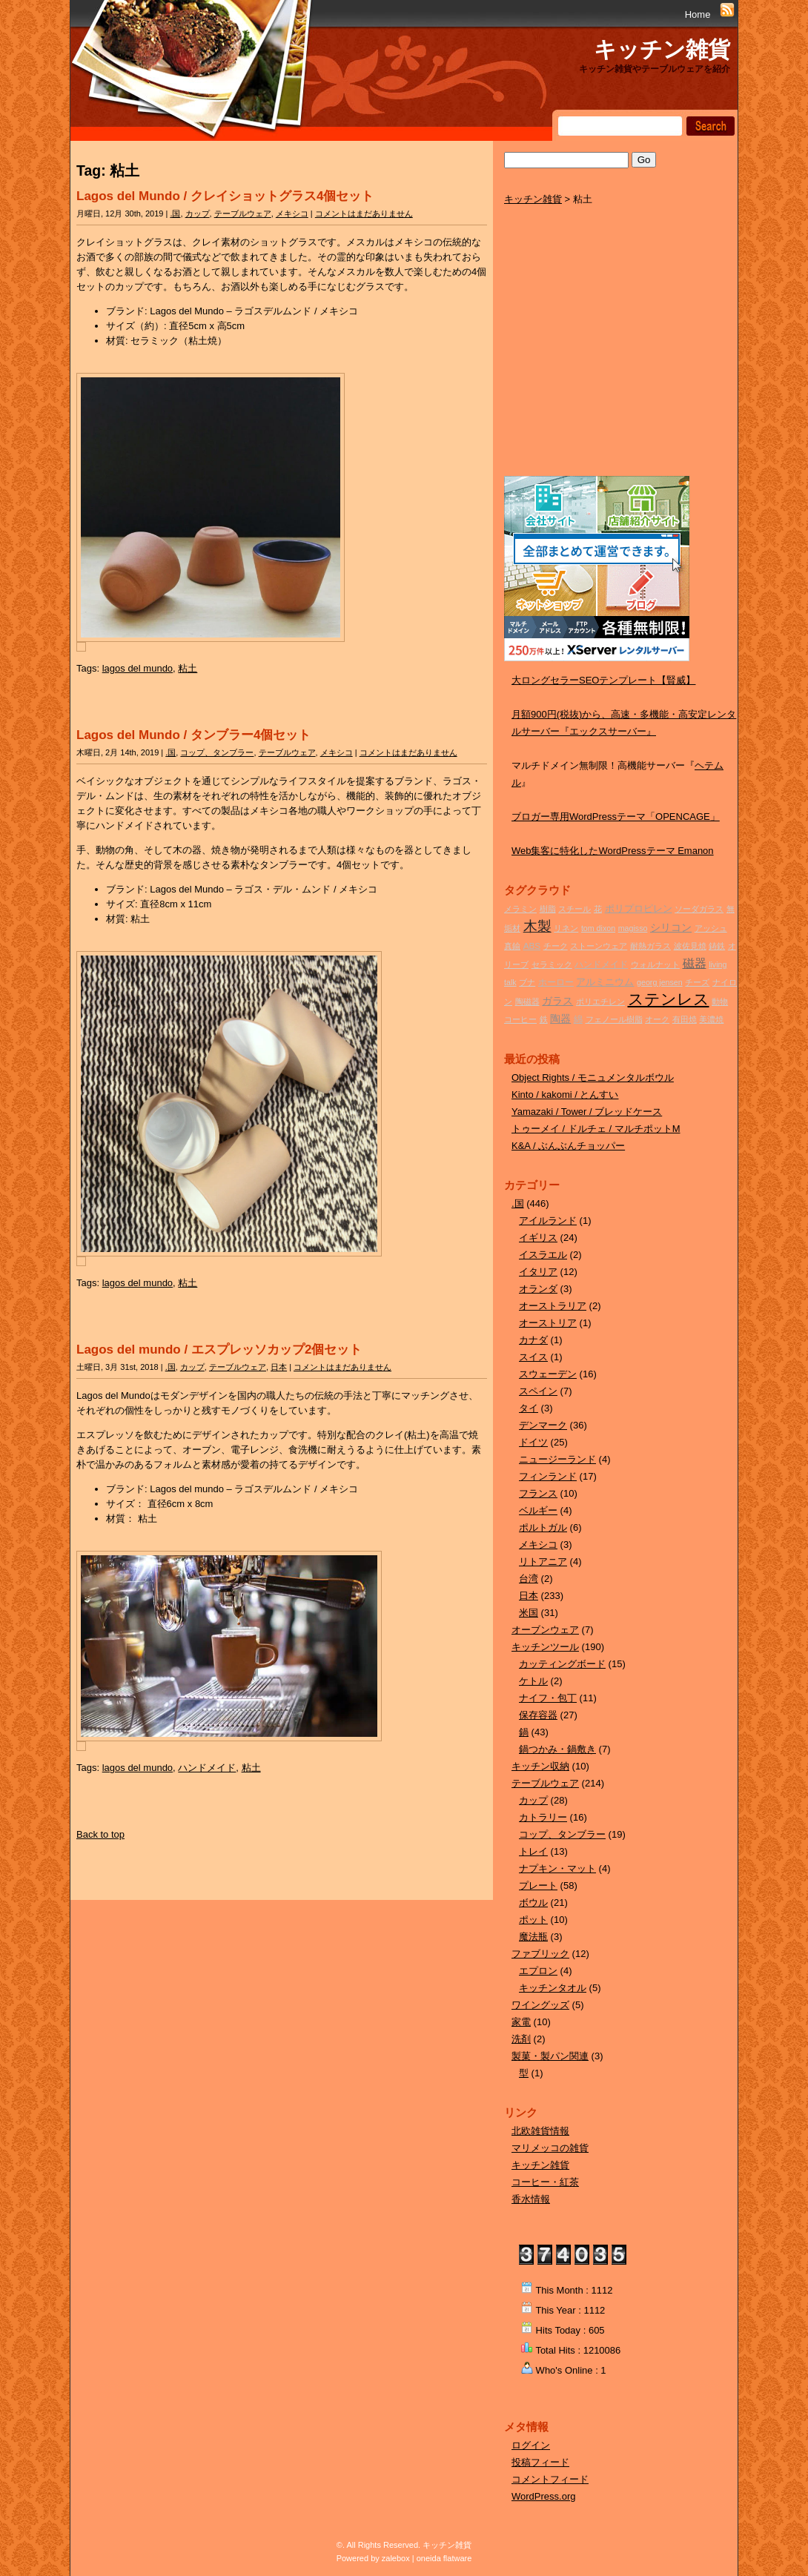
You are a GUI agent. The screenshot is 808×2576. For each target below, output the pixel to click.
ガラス (557, 1001)
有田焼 (684, 1019)
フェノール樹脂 (614, 1019)
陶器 (560, 1018)
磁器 (694, 963)
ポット (533, 1919)
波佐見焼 (690, 945)
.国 (175, 213)
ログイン (530, 2445)
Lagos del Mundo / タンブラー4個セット (193, 735)
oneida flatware (444, 2558)
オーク (657, 1019)
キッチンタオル (552, 1987)
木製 (537, 926)
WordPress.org (543, 2496)
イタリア (538, 1271)
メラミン (520, 908)
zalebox (396, 2558)
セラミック (552, 964)
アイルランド (548, 1220)
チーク (555, 945)
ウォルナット (655, 964)
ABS (531, 945)
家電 (521, 2021)
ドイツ (533, 1442)
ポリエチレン (600, 1001)
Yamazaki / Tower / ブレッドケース (586, 1111)
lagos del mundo (137, 668)
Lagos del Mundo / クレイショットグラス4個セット (225, 196)
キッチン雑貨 (662, 49)
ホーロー (556, 982)
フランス (538, 1493)
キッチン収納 (540, 1766)
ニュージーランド (557, 1459)
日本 (279, 1367)
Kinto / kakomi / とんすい (564, 1094)
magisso (633, 928)
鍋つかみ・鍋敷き (557, 1749)
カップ (197, 213)
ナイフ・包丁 (548, 1697)
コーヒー (520, 1019)
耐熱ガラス (650, 945)
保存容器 (538, 1715)
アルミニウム (605, 981)
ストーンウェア (598, 945)
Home (698, 14)
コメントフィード (550, 2479)
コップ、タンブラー (217, 752)
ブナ (527, 982)
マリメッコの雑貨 (550, 2147)
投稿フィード (540, 2462)
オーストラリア (552, 1305)
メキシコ (292, 213)
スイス (533, 1357)
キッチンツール (545, 1646)
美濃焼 (711, 1019)
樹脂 (548, 908)
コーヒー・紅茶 (545, 2182)
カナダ (533, 1339)
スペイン (538, 1391)
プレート (538, 1885)
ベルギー (538, 1510)
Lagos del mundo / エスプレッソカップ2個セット (219, 1349)
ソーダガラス (699, 908)
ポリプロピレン (638, 908)
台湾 (528, 1578)
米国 (528, 1612)
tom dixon (598, 928)
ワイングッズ (540, 2004)
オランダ (538, 1288)
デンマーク (543, 1425)
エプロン (538, 1970)
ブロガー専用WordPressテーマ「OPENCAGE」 (615, 816)
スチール (574, 908)
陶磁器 (527, 1001)
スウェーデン (548, 1374)
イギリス (538, 1237)
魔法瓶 (533, 1936)
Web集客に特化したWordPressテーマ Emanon (612, 850)
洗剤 (521, 2038)
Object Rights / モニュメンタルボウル (592, 1077)
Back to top (100, 1834)
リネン (566, 928)
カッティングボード (562, 1663)
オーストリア (548, 1322)
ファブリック (540, 1953)
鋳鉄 (717, 945)
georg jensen (660, 982)
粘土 (187, 668)
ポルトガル (543, 1527)
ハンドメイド (207, 1767)
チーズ (697, 982)
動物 (720, 1001)
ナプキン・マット (557, 1868)
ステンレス (668, 999)
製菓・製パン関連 (550, 2056)
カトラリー (543, 1817)
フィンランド (548, 1476)
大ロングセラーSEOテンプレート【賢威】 (603, 680)
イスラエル (543, 1254)
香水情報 (530, 2199)
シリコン (671, 927)
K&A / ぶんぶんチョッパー (568, 1145)
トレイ (533, 1851)
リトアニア (543, 1561)
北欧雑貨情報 (540, 2130)
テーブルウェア (242, 213)
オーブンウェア (545, 1629)
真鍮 (512, 945)
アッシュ (711, 928)
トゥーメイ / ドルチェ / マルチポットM (595, 1128)
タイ (528, 1408)
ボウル (533, 1902)
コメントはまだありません (364, 213)
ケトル (533, 1680)
